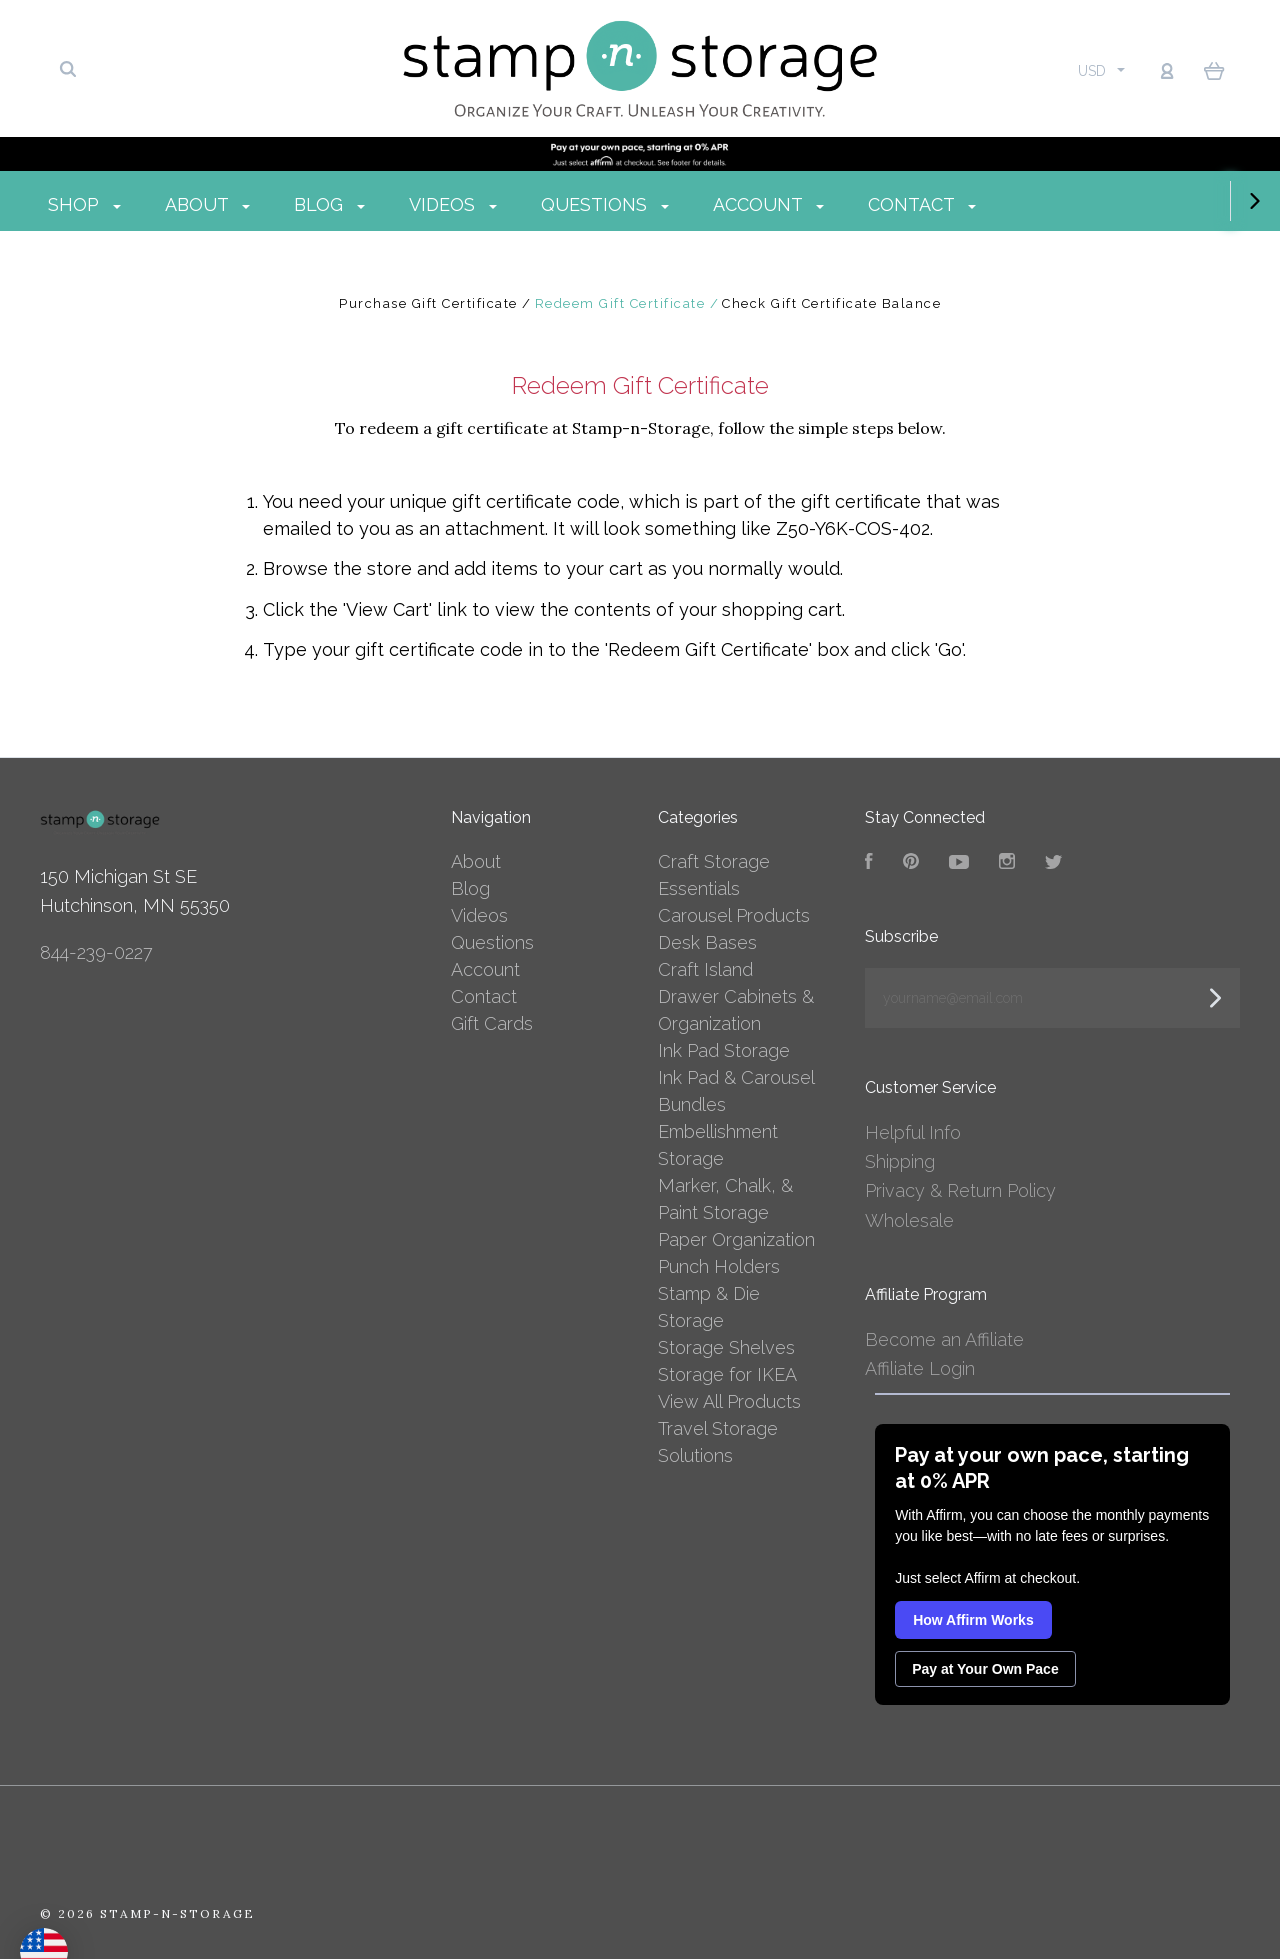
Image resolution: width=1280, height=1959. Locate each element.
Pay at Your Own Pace (985, 1669)
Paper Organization (736, 1239)
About (261, 204)
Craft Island (705, 969)
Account (822, 204)
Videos (507, 204)
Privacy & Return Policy (960, 1190)
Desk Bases (707, 942)
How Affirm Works (973, 1620)
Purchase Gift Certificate (430, 303)
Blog (383, 204)
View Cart (387, 609)
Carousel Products (734, 915)
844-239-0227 (96, 952)
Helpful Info (913, 1132)
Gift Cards (492, 1023)
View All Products (729, 1401)
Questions (659, 204)
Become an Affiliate (944, 1339)
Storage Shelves (726, 1347)
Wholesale (909, 1220)
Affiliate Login (920, 1368)
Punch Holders (719, 1266)
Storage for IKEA (727, 1374)
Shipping (900, 1161)
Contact (976, 204)
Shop (138, 204)
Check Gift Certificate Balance (831, 303)
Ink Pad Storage (724, 1050)
